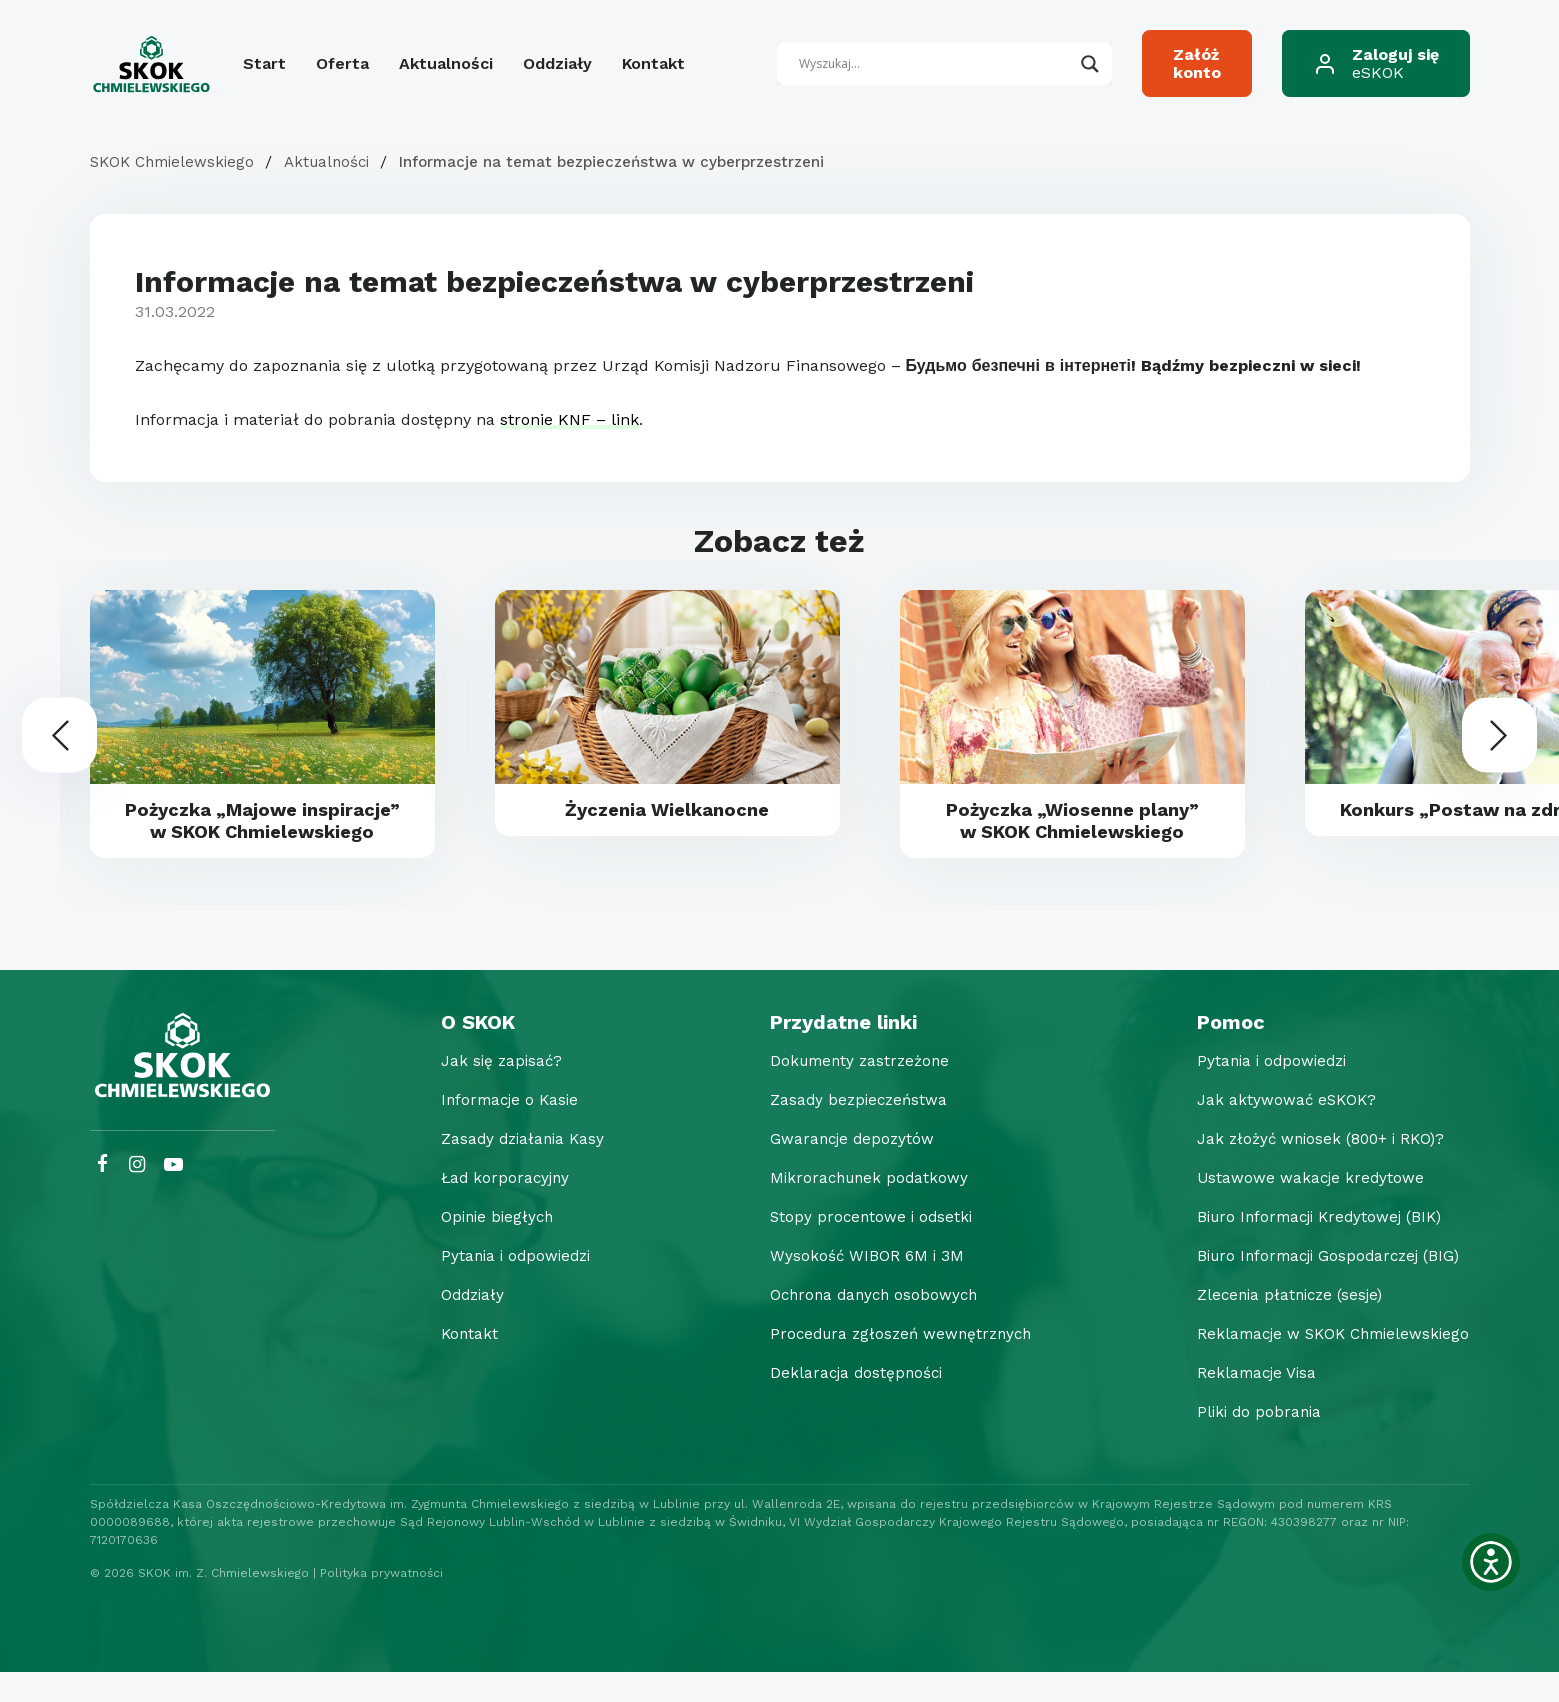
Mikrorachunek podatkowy (858, 1207)
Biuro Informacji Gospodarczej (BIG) (1323, 1285)
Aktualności (446, 63)
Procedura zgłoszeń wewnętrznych (892, 1363)
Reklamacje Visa (1247, 1402)
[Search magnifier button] (1090, 64)
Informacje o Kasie (502, 1129)
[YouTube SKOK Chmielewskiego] (173, 1194)
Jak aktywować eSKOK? (1276, 1129)
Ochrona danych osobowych (864, 1324)
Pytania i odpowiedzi (508, 1285)
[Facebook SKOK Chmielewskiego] (103, 1194)
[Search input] (935, 64)
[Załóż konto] (1197, 63)
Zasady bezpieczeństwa (847, 1129)
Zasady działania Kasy (515, 1168)
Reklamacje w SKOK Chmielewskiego (1327, 1363)
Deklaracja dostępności (845, 1402)
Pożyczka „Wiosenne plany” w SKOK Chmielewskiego (1072, 823)
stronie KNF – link (569, 419)
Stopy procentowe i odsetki (860, 1246)
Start (264, 63)
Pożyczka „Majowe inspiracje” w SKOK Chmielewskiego (262, 835)
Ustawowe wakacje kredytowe (1300, 1207)
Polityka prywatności (381, 1603)
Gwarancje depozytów (840, 1168)
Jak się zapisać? (492, 1090)
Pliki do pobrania (1249, 1441)
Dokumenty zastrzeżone (850, 1090)
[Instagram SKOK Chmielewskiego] (136, 1194)
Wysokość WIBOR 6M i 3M (854, 1285)
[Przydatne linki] (892, 1052)
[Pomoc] (1327, 1052)
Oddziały (557, 63)
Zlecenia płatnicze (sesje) (1282, 1324)
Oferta (342, 63)
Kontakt (653, 63)
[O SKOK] (515, 1052)
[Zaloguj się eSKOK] (1376, 63)
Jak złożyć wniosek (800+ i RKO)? (1313, 1168)
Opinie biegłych (489, 1246)
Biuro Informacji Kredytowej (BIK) (1314, 1246)
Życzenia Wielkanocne (667, 811)
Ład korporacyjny (496, 1207)
